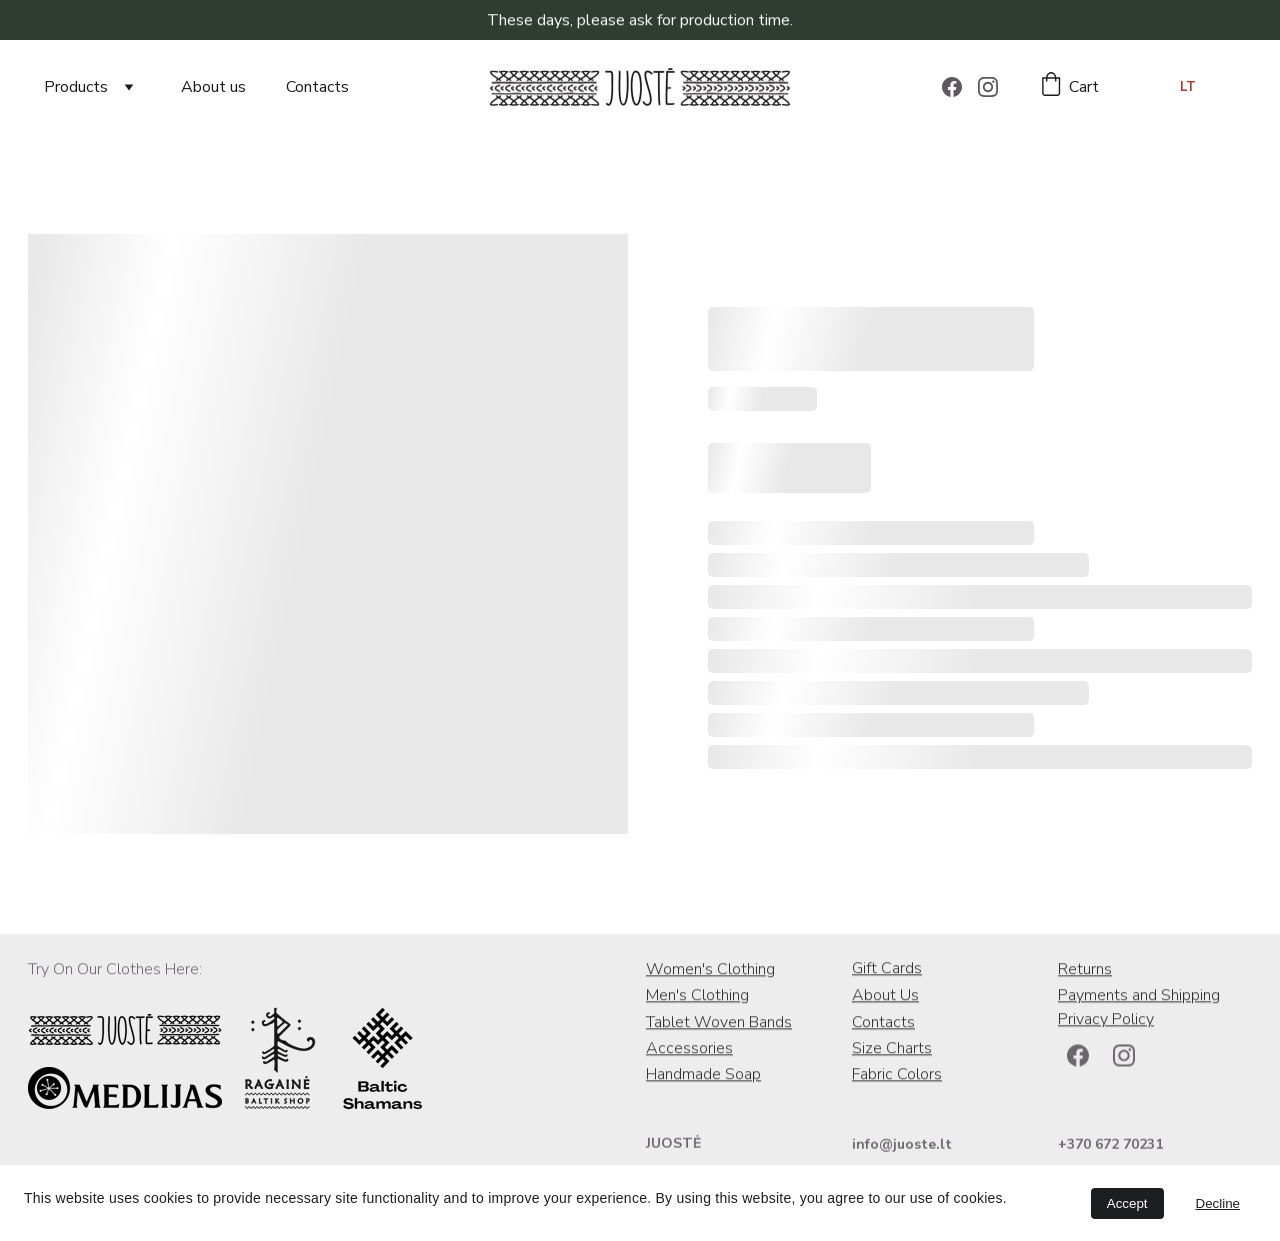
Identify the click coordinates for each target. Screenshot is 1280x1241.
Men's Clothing (697, 997)
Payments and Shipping (1139, 997)
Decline (1218, 1203)
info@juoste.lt (902, 1145)
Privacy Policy (1106, 1021)
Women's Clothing (710, 971)
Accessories (689, 1050)
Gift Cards (887, 970)
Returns (1085, 971)
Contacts (317, 87)
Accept (1127, 1203)
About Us (885, 997)
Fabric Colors (897, 1076)
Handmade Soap (703, 1076)
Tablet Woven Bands (719, 1024)
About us (213, 87)
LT (1188, 87)
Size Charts (892, 1050)
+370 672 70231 (1110, 1145)
